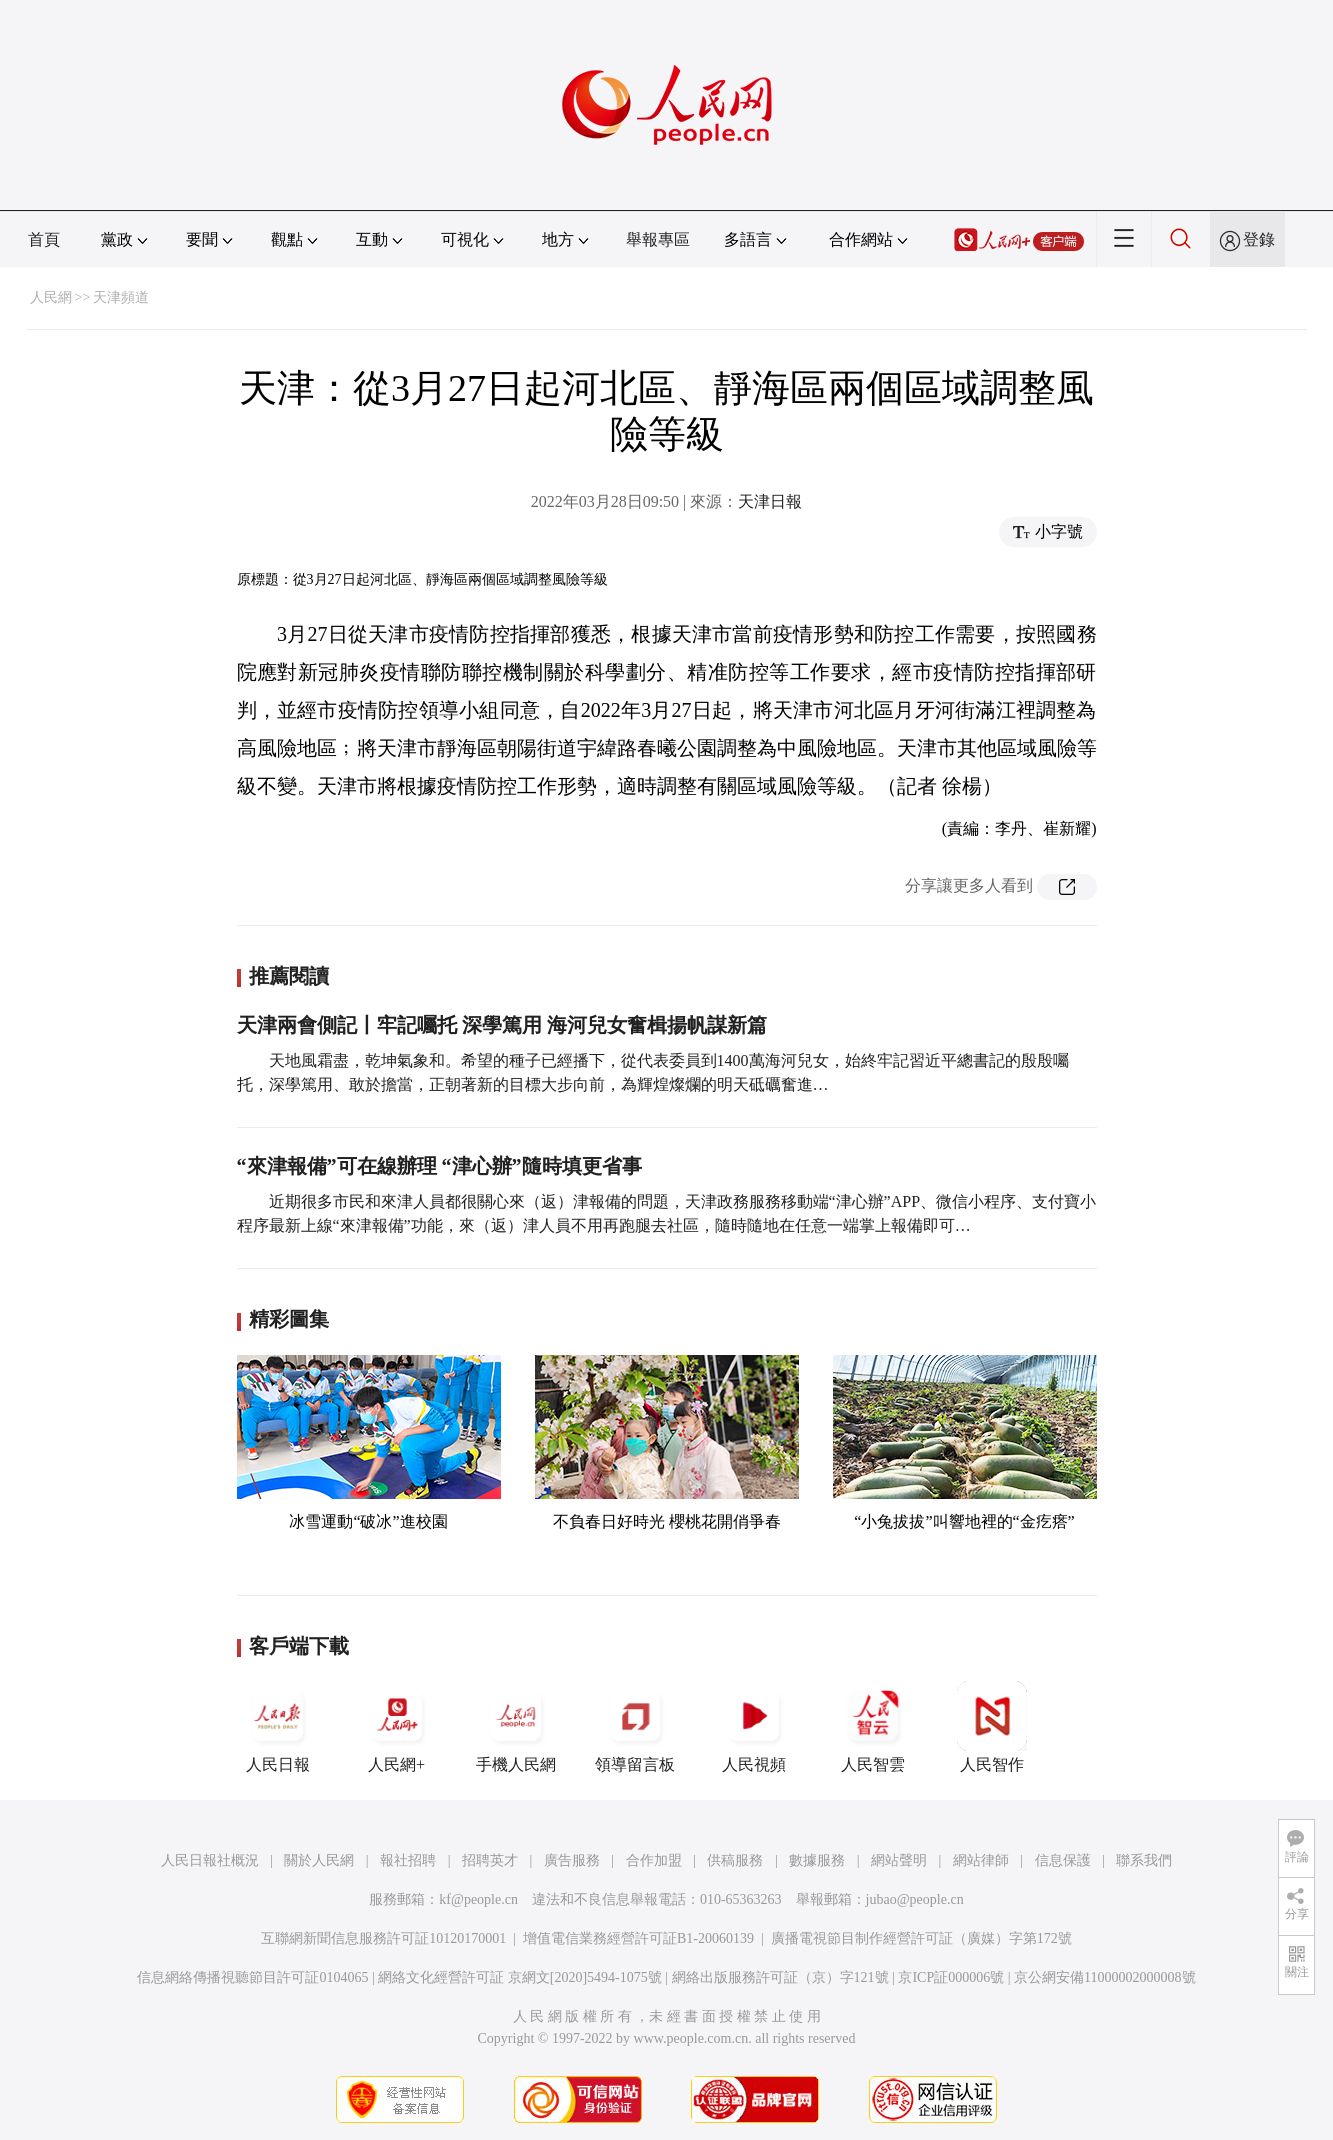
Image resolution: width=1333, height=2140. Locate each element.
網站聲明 (899, 1860)
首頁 (44, 239)
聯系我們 (1144, 1860)
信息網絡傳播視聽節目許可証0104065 (252, 1977)
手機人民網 (516, 1727)
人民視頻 (754, 1727)
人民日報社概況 (210, 1860)
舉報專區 (658, 239)
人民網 (51, 297)
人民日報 (278, 1727)
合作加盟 (654, 1860)
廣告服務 (572, 1860)
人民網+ (397, 1727)
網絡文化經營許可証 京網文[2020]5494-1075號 (520, 1977)
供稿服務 (735, 1860)
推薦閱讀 (289, 976)
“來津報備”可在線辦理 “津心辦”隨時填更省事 (439, 1166)
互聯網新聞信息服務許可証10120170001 (383, 1938)
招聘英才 (490, 1860)
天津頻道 (121, 297)
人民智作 (992, 1727)
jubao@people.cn (915, 1899)
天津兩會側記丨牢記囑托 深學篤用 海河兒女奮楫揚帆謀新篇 (502, 1025)
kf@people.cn (478, 1899)
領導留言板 (635, 1727)
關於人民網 (319, 1860)
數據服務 (817, 1860)
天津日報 (770, 501)
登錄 (1259, 239)
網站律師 (981, 1860)
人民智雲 (873, 1727)
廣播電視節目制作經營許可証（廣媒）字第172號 (921, 1938)
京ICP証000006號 (951, 1977)
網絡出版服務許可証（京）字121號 (780, 1977)
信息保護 (1063, 1860)
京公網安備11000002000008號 (1104, 1977)
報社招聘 (408, 1860)
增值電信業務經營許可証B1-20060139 (638, 1938)
